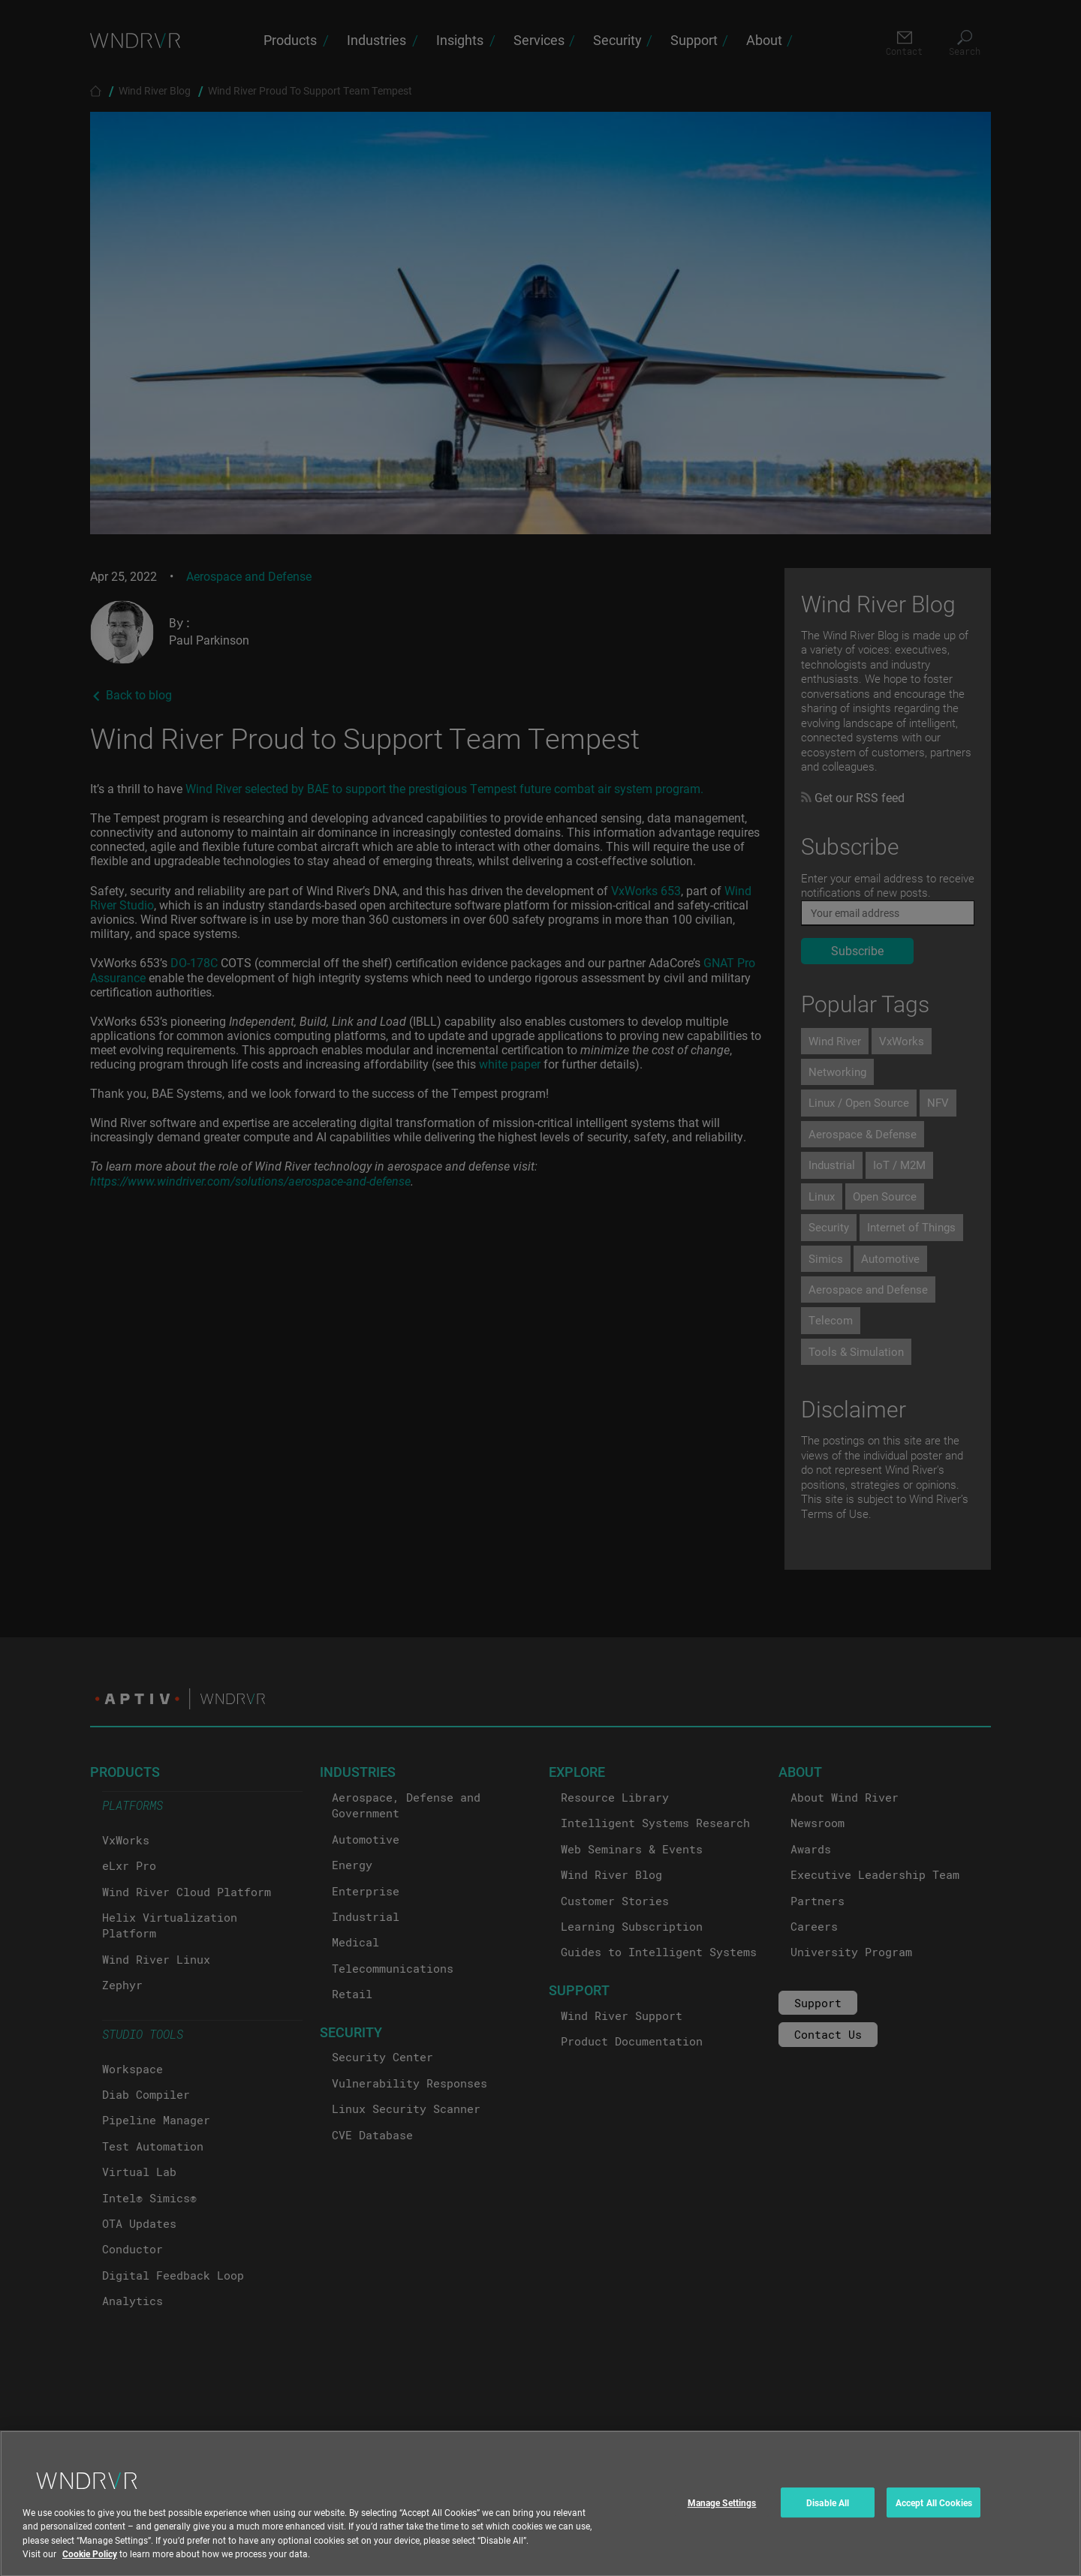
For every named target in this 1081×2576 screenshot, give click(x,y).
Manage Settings (722, 2512)
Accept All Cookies (934, 2512)
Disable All (827, 2512)
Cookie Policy (89, 2563)
